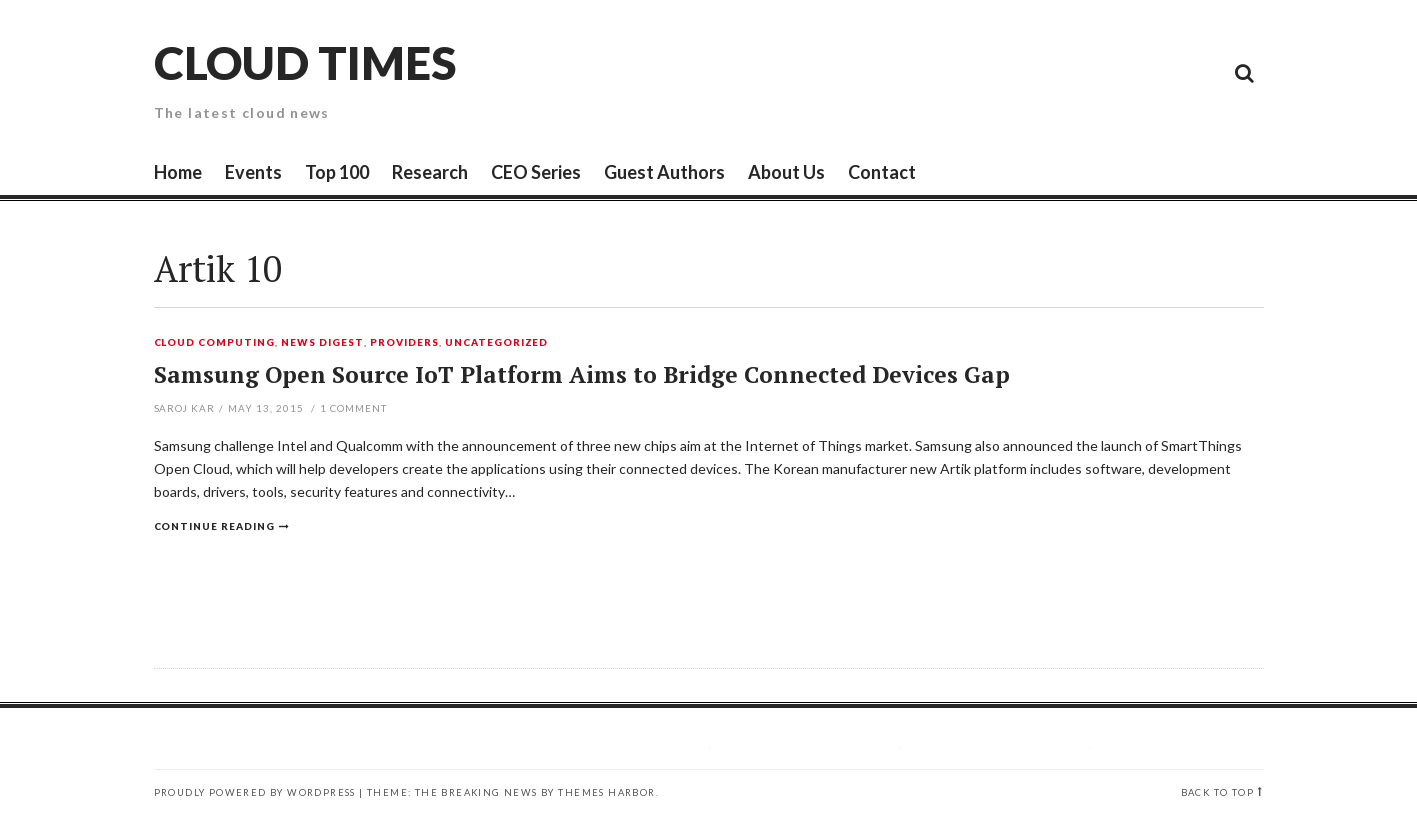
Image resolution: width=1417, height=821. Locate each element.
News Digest (322, 343)
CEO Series (536, 172)
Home (178, 172)
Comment (353, 408)
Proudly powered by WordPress (255, 792)
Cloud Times (305, 62)
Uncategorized (497, 343)
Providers (404, 343)
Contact (882, 172)
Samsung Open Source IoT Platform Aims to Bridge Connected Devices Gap (582, 374)
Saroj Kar (185, 408)
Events (253, 172)
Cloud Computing (215, 343)
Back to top (1217, 792)
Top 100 (337, 172)
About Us (786, 172)
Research (430, 172)
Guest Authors (664, 172)
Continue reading (215, 526)
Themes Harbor (606, 792)
